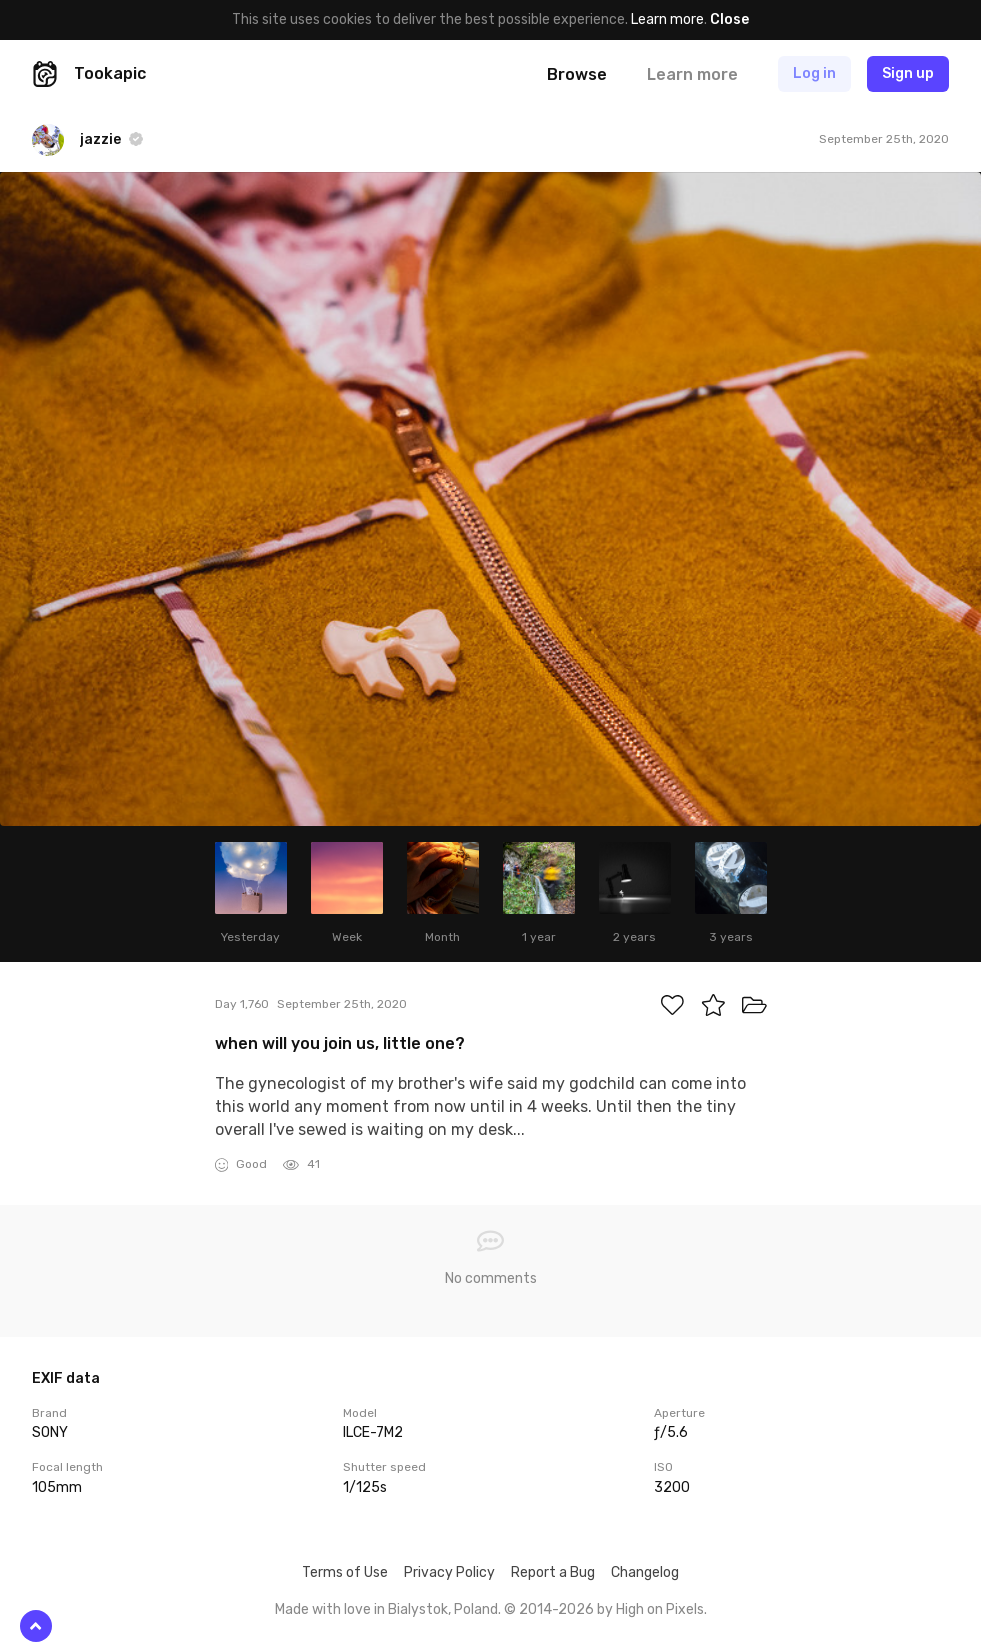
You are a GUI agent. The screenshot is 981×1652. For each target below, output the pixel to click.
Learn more (667, 19)
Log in (814, 73)
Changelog (645, 1572)
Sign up (908, 73)
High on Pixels (660, 1609)
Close (729, 19)
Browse (577, 74)
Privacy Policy (449, 1572)
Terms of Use (345, 1572)
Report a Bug (553, 1572)
